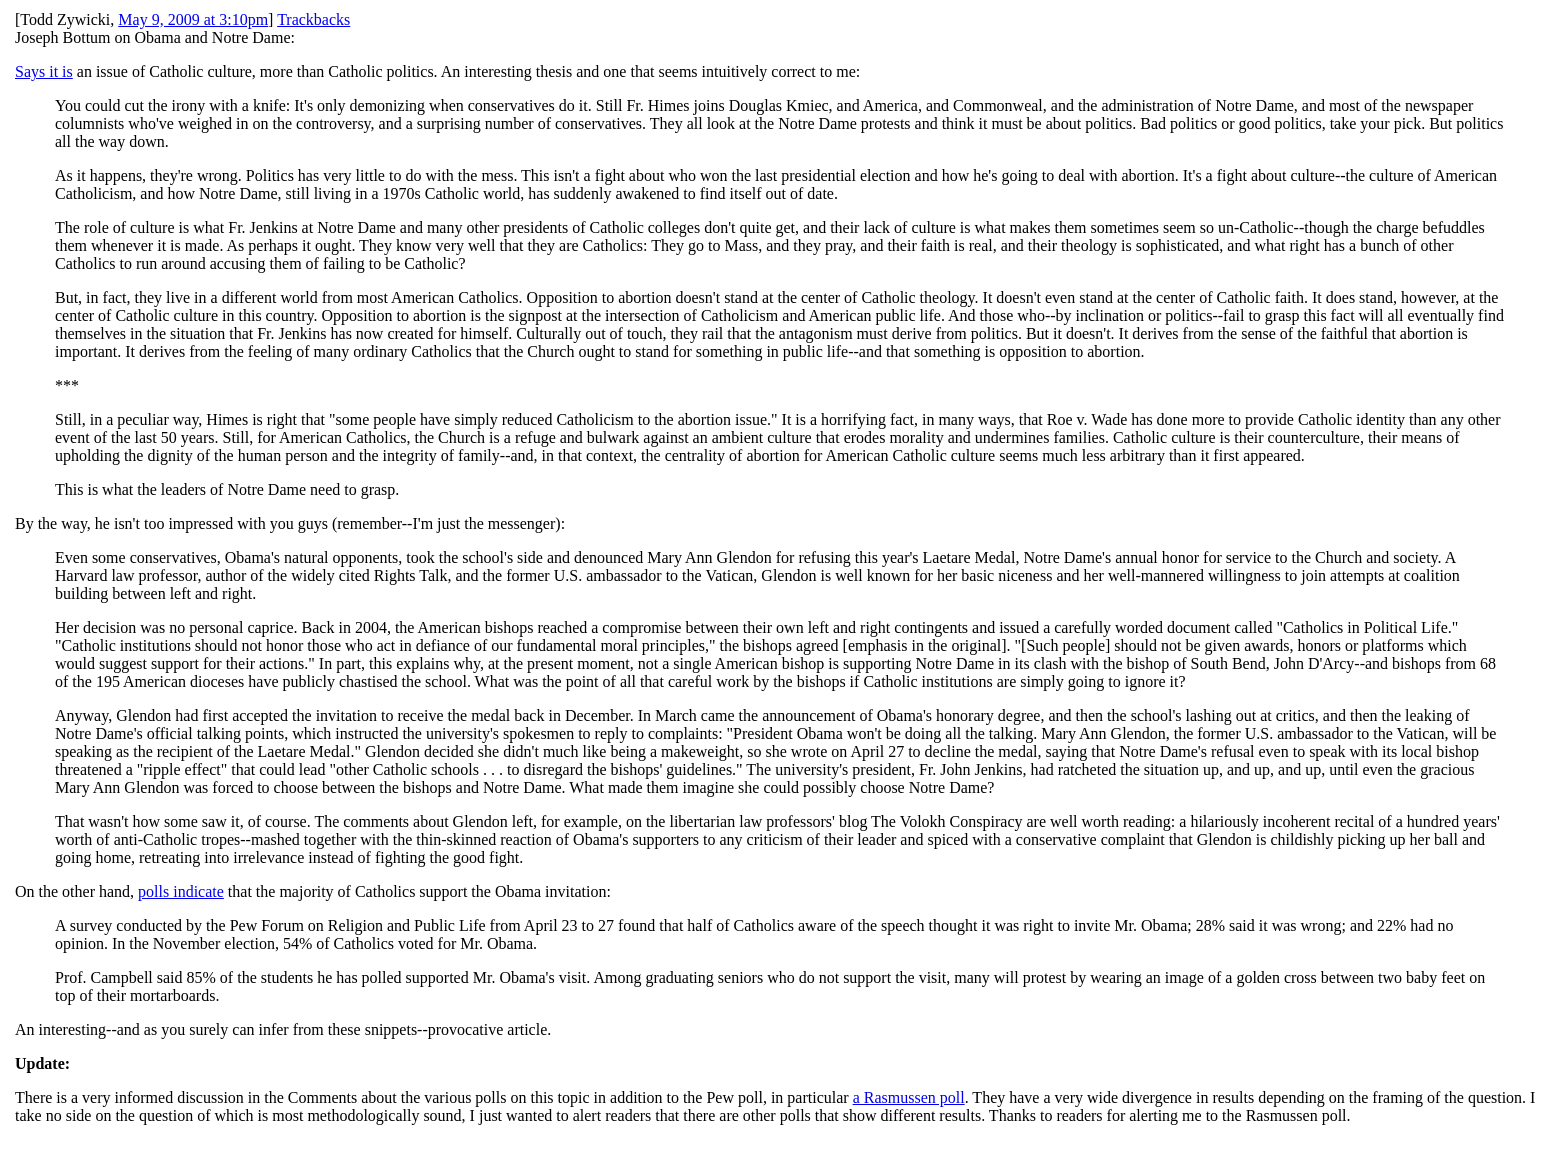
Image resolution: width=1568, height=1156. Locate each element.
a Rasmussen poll (909, 1097)
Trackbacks (313, 19)
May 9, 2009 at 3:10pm (193, 19)
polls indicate (181, 891)
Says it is (44, 71)
